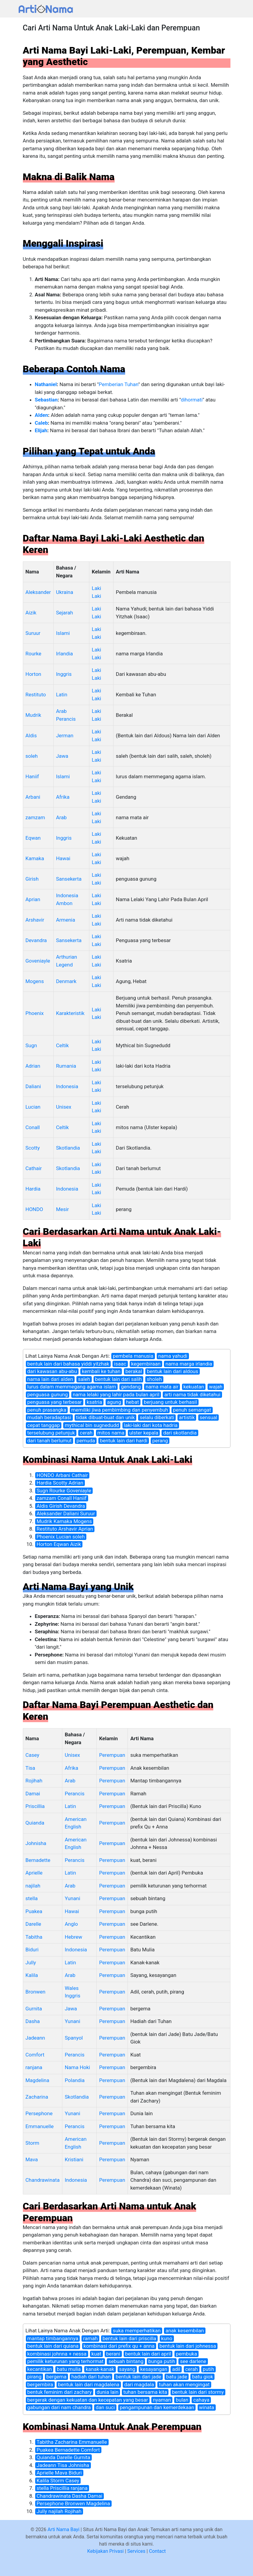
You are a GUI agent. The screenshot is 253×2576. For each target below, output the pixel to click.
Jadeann (35, 2038)
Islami (63, 633)
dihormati (191, 400)
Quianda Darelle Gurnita (63, 2457)
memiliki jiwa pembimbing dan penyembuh (119, 1410)
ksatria (94, 1402)
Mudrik (33, 715)
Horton (33, 674)
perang (160, 1441)
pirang (34, 2377)
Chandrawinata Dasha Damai (70, 2496)
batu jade (176, 2377)
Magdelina (37, 2080)
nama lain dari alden (50, 1379)
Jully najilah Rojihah (59, 2511)
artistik (187, 1417)
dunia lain (108, 2392)
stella (32, 1898)
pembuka (186, 2354)
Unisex (63, 1107)
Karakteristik (70, 1013)
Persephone (39, 2113)
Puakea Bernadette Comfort (68, 2450)
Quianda (35, 1823)
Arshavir (35, 920)
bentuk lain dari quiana (53, 2346)
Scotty (33, 1148)
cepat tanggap (43, 1425)
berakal (133, 1371)
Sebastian (46, 400)
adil (176, 2369)
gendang (131, 1387)
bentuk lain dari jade (138, 2377)
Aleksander (38, 592)
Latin (61, 695)
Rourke (34, 654)
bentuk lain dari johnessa (187, 2346)
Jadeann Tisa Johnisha (63, 2465)
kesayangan (153, 2369)
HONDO (34, 1209)
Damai (33, 1794)
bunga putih (161, 2361)
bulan (182, 2400)
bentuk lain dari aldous (172, 1371)
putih (208, 2369)
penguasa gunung (47, 1394)
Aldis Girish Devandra (61, 1506)
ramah (90, 2338)
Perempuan (112, 1755)
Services (136, 2551)
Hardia (33, 1189)
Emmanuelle (40, 2126)
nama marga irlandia (188, 1364)
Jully (31, 1962)
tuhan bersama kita (145, 2392)
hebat (132, 1402)
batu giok (202, 2377)
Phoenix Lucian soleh (61, 1537)
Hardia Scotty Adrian (60, 1483)
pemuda (85, 1441)
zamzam (35, 817)
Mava (32, 2159)
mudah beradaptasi (49, 1417)
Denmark (66, 981)
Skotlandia (68, 1148)
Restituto (36, 695)
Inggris (64, 674)
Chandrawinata (43, 2180)
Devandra (36, 940)
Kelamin (101, 572)
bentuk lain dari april (148, 2354)
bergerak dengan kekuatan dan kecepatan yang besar (87, 2400)
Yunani (72, 1898)
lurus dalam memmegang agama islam (71, 1387)
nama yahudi (172, 1356)
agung (114, 1402)
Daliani (33, 1086)
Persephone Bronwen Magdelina (73, 2503)
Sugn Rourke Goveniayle (64, 1491)
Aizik (31, 613)
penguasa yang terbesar (54, 1402)
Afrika (62, 797)
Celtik (62, 1045)
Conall (33, 1127)
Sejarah (64, 613)
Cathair (34, 1168)
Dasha (33, 2021)
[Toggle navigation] (226, 9)
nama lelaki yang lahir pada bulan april (116, 1394)
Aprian (33, 899)
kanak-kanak (100, 2369)
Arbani (33, 797)
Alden (41, 415)
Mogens (35, 981)
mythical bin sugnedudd (92, 1425)
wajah (216, 1387)
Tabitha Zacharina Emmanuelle (72, 2442)
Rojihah (34, 1781)
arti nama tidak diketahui (192, 1394)
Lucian (33, 1107)
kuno (166, 2338)
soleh (32, 756)
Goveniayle (38, 961)
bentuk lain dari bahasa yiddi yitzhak (68, 1364)
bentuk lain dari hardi (123, 1441)
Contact (157, 2551)
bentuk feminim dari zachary (59, 2392)
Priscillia (35, 1806)
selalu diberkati (157, 1417)
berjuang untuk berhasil (170, 1402)
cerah (86, 1433)
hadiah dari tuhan (91, 2377)
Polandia (75, 2080)
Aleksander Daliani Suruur (66, 1513)
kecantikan (39, 2369)
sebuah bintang (125, 2361)
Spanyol (74, 2038)
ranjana (34, 2067)
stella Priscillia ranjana (62, 2488)
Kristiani (74, 2159)
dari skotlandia (179, 1433)
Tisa (30, 1768)
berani (113, 2354)
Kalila (32, 1975)
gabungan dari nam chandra (59, 2407)
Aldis (31, 735)
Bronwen (35, 1992)
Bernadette (38, 1860)
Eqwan (33, 838)
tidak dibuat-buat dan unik (105, 1417)
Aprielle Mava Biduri (59, 2473)
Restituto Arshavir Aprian (65, 1529)
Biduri (32, 1950)
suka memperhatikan (137, 2331)
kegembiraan (146, 1364)
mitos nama (111, 1433)
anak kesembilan (184, 2331)
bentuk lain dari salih (118, 1379)
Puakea (34, 1911)
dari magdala (139, 2384)
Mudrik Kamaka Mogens (64, 1521)
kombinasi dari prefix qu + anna (119, 2346)
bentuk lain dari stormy (198, 2392)
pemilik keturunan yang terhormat (65, 2361)
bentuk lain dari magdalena (88, 2384)
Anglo (71, 1924)
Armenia (65, 920)
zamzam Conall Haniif (62, 1498)
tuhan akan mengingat (184, 2384)
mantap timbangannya (53, 2338)
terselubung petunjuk (51, 1433)
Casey (32, 1755)
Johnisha (36, 1843)
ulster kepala (143, 1433)
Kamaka (35, 858)
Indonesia (67, 1086)
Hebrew (73, 1937)
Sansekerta (69, 879)
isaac (120, 1364)
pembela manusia (133, 1356)
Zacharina (37, 2097)
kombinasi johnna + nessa (57, 2354)
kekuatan (194, 1387)
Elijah (41, 430)
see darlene (193, 2361)
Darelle (33, 1924)
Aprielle (34, 1873)
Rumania (66, 1066)
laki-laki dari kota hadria (151, 1425)
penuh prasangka (46, 1410)
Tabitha (34, 1937)
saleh (84, 1379)
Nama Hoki (77, 2067)
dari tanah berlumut (49, 1441)
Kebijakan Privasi (105, 2551)
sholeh (154, 1379)
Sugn (31, 1045)
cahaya (201, 2400)
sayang (127, 2369)
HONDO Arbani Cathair (62, 1475)
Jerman (64, 735)
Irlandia (64, 654)
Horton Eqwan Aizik (59, 1544)
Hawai (63, 858)
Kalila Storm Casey (58, 2481)
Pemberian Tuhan (118, 384)
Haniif (32, 776)
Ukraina (64, 592)
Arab (61, 817)
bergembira (40, 2384)
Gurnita (34, 2009)
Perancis (75, 1794)
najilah (33, 1886)
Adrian (33, 1066)
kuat (96, 2354)
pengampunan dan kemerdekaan (157, 2407)
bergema (56, 2377)
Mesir (62, 1209)
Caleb (41, 423)
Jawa (62, 756)
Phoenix (35, 1013)
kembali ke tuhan (101, 1371)
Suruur (33, 633)
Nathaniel (46, 384)
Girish (32, 879)
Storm (32, 2143)
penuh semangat (192, 1410)
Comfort (35, 2055)
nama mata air (162, 1387)
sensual (209, 1417)
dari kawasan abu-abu (52, 1371)
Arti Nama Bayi (63, 2529)
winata (206, 2407)
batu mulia (69, 2369)
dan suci (105, 2407)
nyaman (162, 2400)
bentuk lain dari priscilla (129, 2338)
